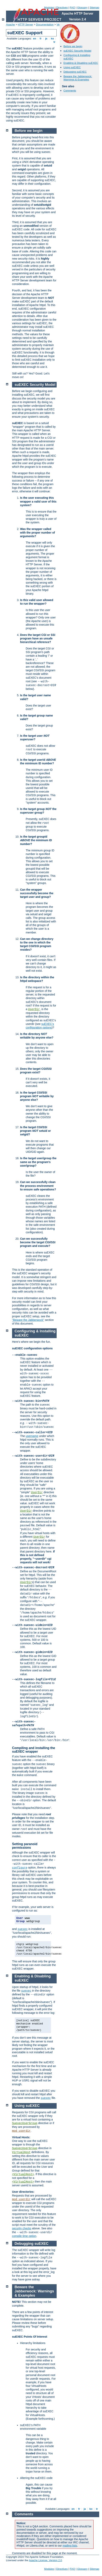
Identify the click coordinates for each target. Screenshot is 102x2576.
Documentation (44, 24)
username (32, 1436)
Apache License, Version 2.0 (45, 2560)
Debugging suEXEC (75, 71)
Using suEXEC (72, 67)
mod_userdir (21, 2130)
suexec (22, 1929)
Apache (10, 24)
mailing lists (70, 2545)
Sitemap (94, 7)
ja (46, 38)
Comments (69, 90)
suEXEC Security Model (77, 50)
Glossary (82, 7)
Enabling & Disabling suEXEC (80, 62)
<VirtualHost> (23, 2174)
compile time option (24, 2236)
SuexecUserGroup (24, 2123)
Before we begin (72, 46)
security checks (21, 2228)
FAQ (72, 7)
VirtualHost (21, 2152)
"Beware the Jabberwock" (28, 1320)
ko (52, 38)
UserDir (34, 1009)
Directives (62, 7)
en (34, 38)
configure (19, 1867)
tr (54, 41)
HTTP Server (25, 24)
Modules (49, 7)
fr (40, 38)
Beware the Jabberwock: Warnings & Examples (77, 78)
